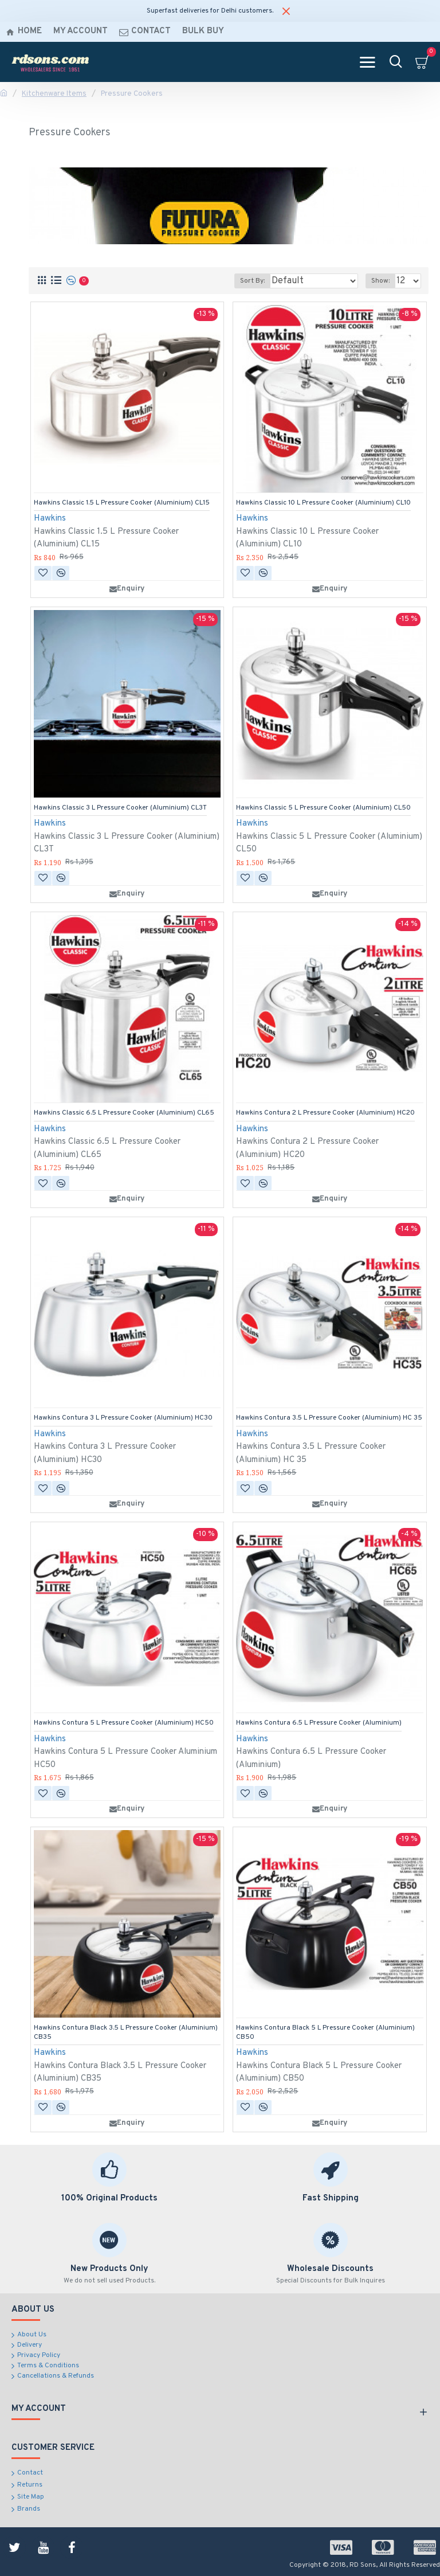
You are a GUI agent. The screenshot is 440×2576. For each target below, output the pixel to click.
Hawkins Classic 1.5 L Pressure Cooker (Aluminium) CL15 (122, 503)
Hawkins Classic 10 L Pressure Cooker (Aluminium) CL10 (323, 503)
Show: (380, 281)
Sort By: (252, 281)
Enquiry (126, 588)
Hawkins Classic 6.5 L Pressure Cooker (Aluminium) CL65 (124, 1113)
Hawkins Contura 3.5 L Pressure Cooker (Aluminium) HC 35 (329, 1418)
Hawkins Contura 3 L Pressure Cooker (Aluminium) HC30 (123, 1418)
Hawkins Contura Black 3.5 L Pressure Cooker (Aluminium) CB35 (126, 2033)
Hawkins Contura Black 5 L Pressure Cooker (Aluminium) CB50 (325, 2033)
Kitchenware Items (54, 94)
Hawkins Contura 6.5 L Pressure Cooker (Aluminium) (319, 1723)
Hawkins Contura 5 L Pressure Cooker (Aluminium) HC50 (124, 1723)
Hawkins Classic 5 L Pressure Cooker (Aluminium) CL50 (323, 808)
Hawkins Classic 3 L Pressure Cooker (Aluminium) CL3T (120, 808)
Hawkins (50, 518)
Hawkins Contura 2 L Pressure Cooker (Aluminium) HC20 (325, 1113)
